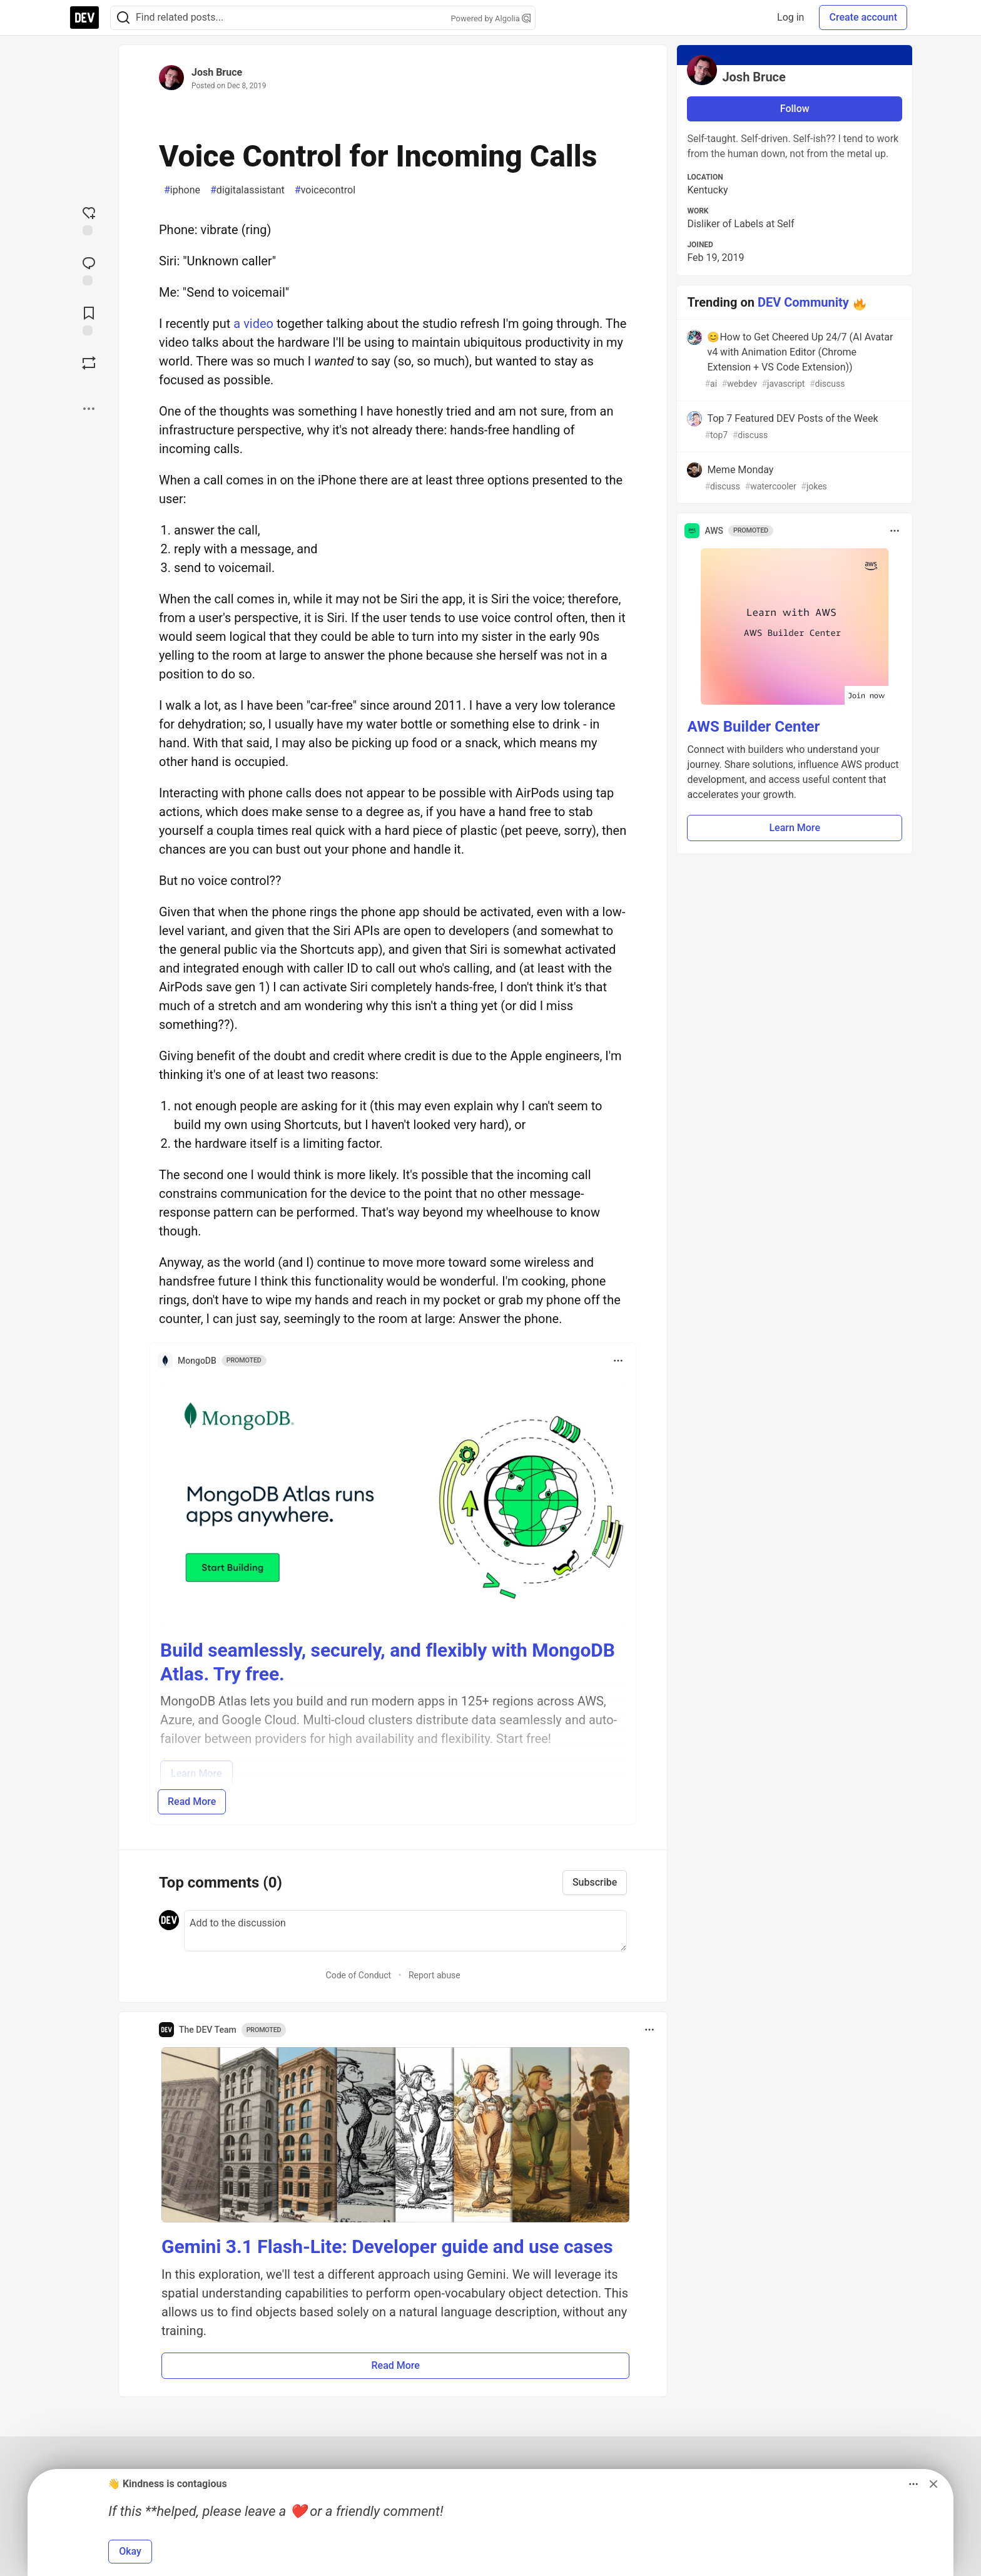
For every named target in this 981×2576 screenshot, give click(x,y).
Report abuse (434, 1975)
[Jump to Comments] (89, 270)
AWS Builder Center (753, 726)
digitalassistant (247, 190)
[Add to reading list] (89, 320)
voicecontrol (325, 190)
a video (253, 323)
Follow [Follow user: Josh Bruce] (795, 109)
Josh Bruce (216, 72)
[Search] (123, 17)
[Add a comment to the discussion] (405, 1931)
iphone (182, 190)
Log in (790, 17)
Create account (863, 17)
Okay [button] (130, 2551)
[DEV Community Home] (84, 17)
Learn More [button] (794, 828)
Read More (192, 1801)
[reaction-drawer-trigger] (89, 220)
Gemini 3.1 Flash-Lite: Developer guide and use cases (387, 2246)
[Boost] (89, 363)
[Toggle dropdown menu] (618, 1361)
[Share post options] (88, 408)
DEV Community (803, 302)
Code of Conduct (359, 1975)
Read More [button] (395, 2365)
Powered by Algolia (490, 18)
